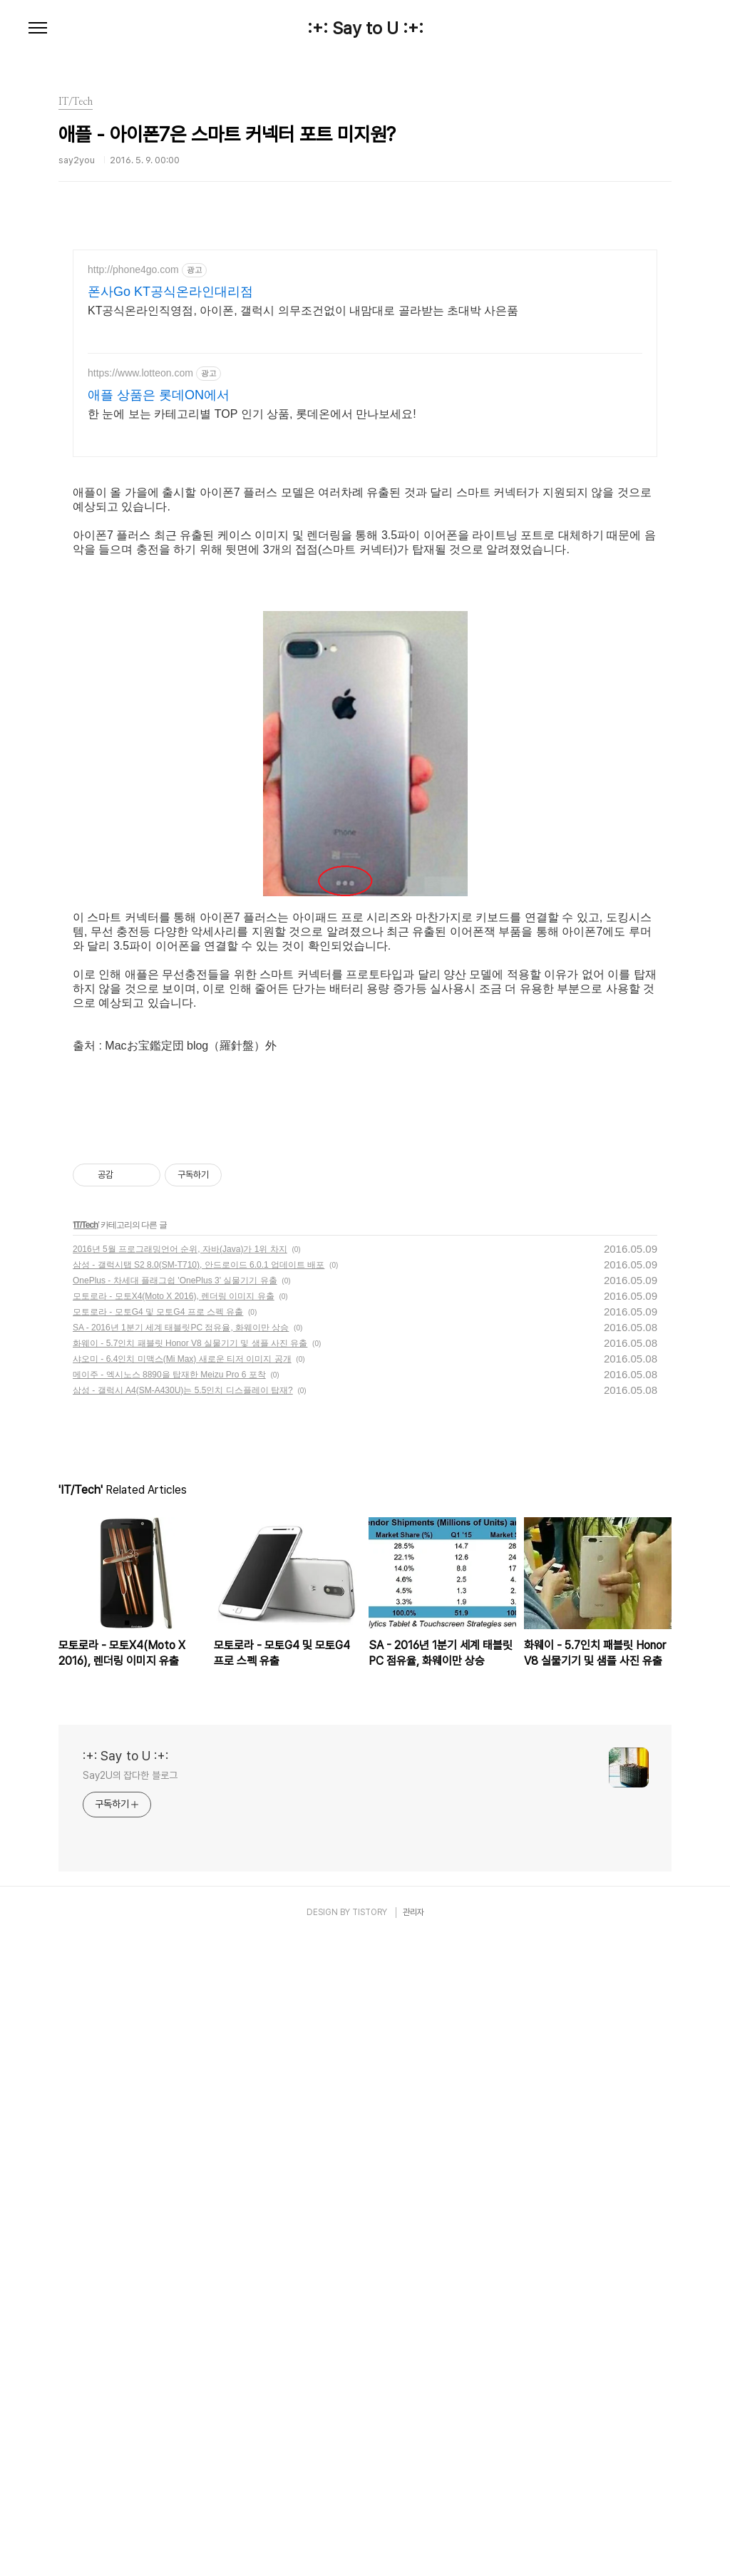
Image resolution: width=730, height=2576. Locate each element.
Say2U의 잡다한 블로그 (130, 2412)
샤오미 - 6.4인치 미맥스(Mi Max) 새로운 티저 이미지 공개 (182, 1996)
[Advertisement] (365, 374)
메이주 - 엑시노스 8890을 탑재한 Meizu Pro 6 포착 (169, 2012)
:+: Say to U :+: (365, 28)
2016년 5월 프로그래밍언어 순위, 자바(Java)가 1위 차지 (180, 1887)
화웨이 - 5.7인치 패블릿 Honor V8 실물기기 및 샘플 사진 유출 (190, 1981)
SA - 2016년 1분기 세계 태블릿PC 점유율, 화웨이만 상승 (181, 1965)
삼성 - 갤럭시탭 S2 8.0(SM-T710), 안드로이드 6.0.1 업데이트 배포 (198, 1902)
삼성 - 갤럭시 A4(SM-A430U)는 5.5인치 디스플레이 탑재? (183, 2028)
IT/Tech (85, 1862)
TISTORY (369, 2550)
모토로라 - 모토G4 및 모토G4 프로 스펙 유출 (158, 1949)
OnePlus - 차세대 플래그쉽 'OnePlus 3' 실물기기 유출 (175, 1918)
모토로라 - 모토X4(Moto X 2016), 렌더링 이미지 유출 (173, 1934)
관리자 (413, 2550)
